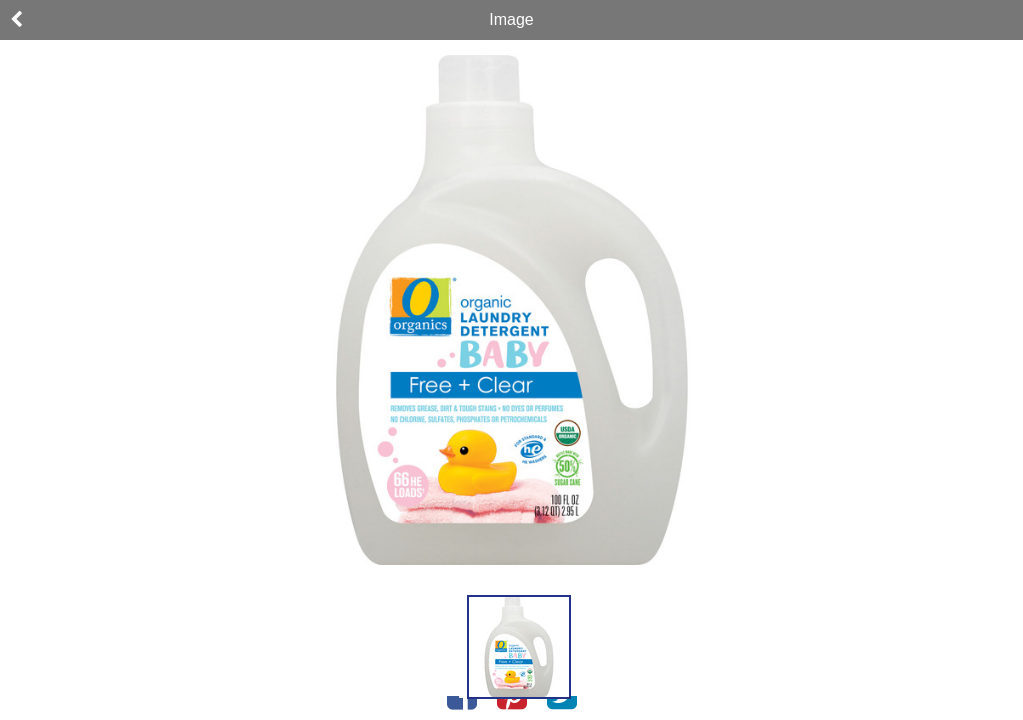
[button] (519, 647)
